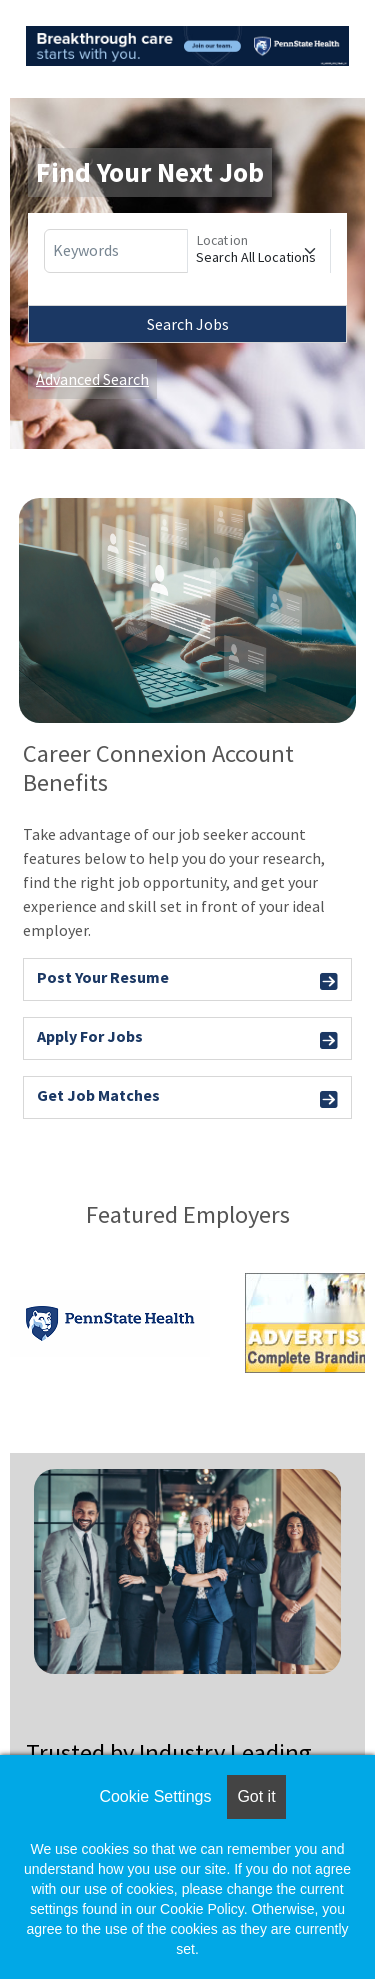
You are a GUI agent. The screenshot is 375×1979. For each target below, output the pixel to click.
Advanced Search (92, 379)
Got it (256, 1796)
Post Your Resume (187, 980)
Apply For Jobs (187, 1039)
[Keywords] (116, 251)
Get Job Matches (187, 1098)
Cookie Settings (155, 1796)
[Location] (259, 251)
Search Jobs (188, 324)
